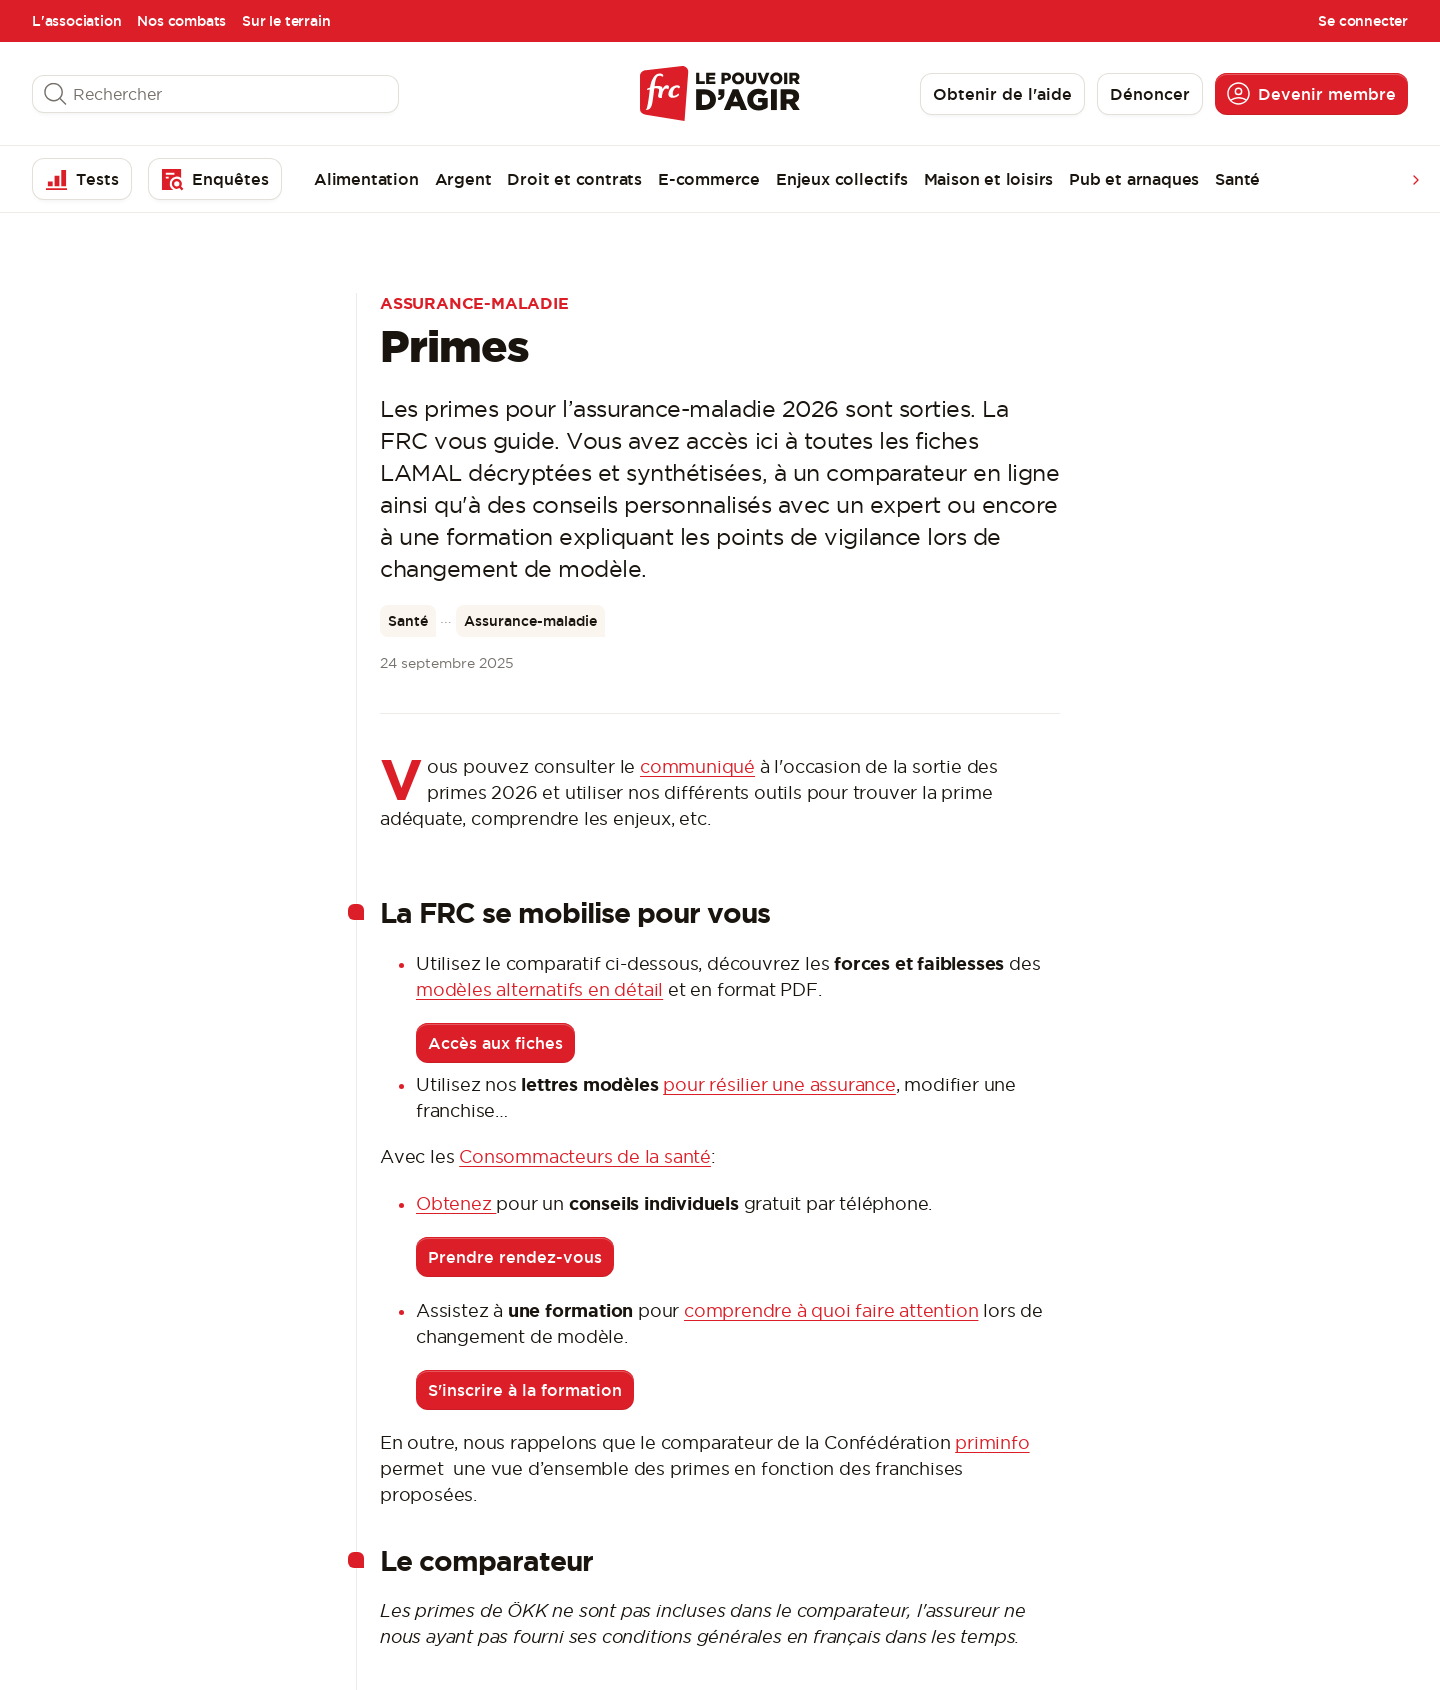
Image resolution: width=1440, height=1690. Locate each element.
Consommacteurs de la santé (585, 1156)
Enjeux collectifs (842, 179)
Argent (463, 179)
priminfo (992, 1442)
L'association (76, 21)
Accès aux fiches (495, 1043)
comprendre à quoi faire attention (831, 1310)
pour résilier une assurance (779, 1084)
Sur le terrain (286, 21)
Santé (1237, 179)
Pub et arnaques (1134, 179)
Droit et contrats (574, 179)
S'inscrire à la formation (525, 1390)
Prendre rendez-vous (515, 1257)
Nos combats (181, 21)
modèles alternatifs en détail (539, 989)
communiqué (697, 766)
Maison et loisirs (989, 179)
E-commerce (709, 179)
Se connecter (1363, 21)
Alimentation (366, 179)
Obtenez (456, 1203)
